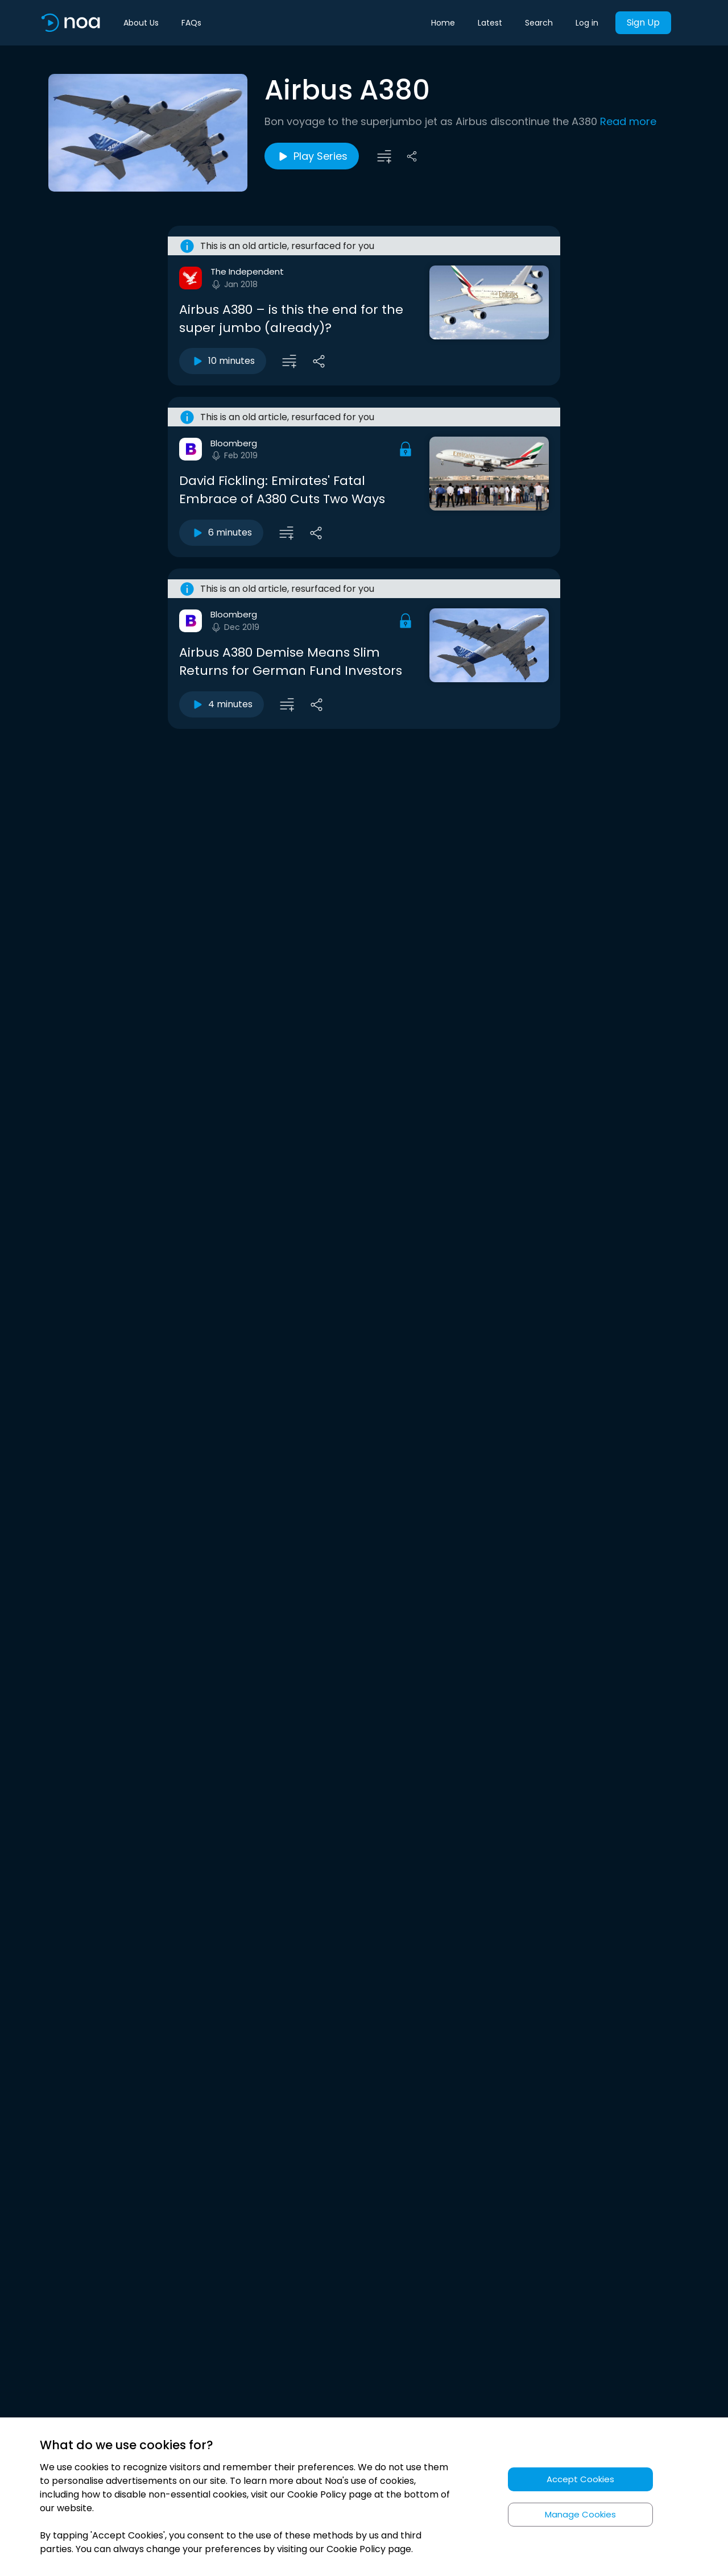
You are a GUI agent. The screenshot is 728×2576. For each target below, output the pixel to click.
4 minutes (222, 704)
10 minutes (223, 361)
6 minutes (221, 532)
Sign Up (643, 22)
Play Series (312, 156)
